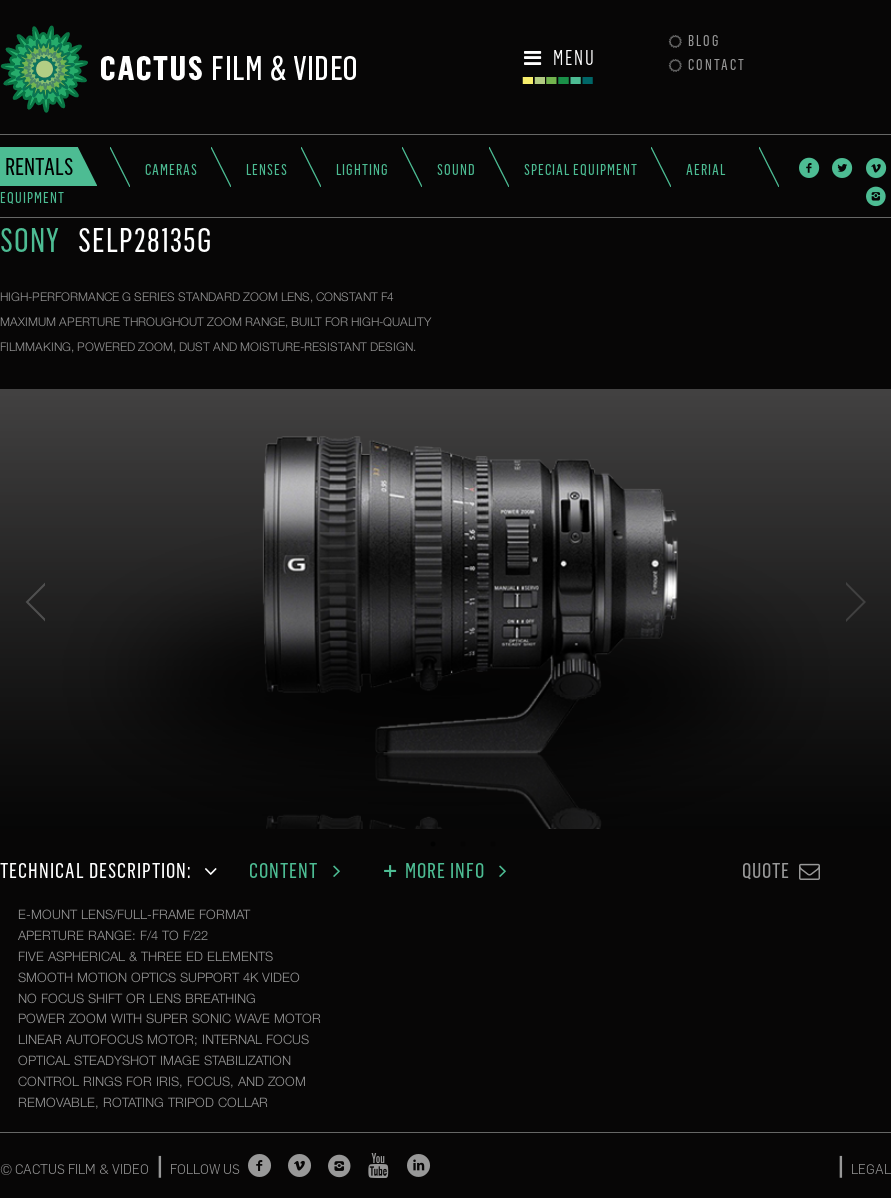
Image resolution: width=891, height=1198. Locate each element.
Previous (35, 602)
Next (856, 602)
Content (300, 870)
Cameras (171, 170)
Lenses (267, 170)
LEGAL (871, 1169)
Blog (694, 41)
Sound (456, 170)
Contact (707, 65)
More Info (447, 870)
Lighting (362, 170)
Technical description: (112, 870)
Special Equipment (581, 170)
